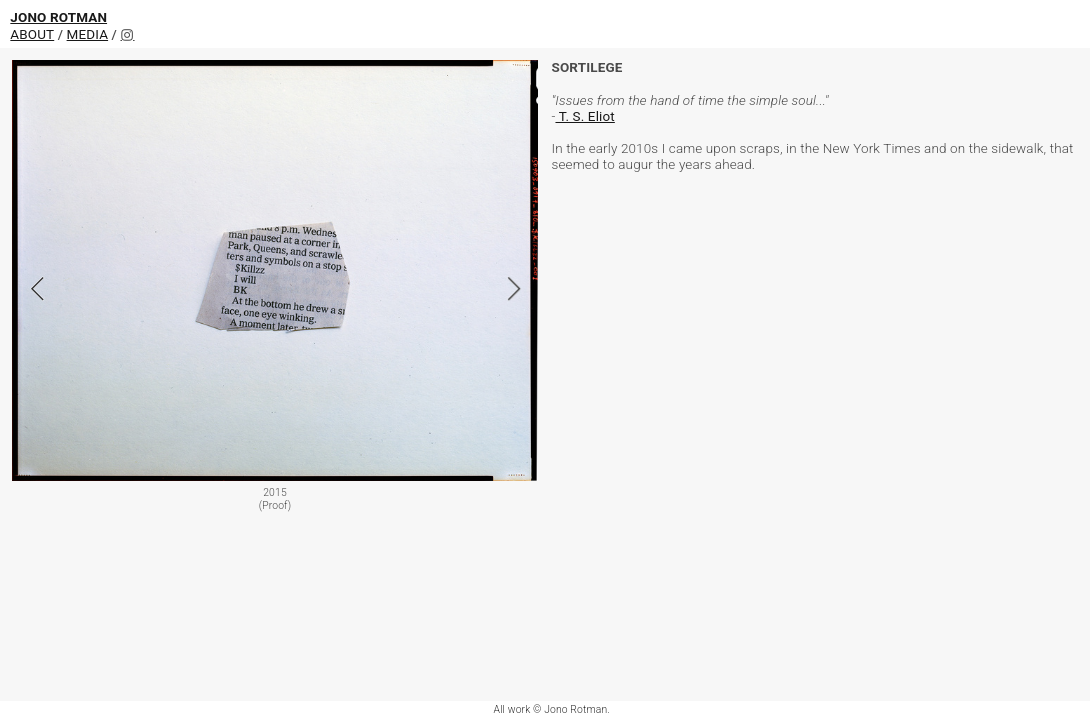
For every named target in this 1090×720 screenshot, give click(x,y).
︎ (127, 35)
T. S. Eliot (584, 116)
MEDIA (88, 34)
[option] (275, 288)
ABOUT (32, 34)
